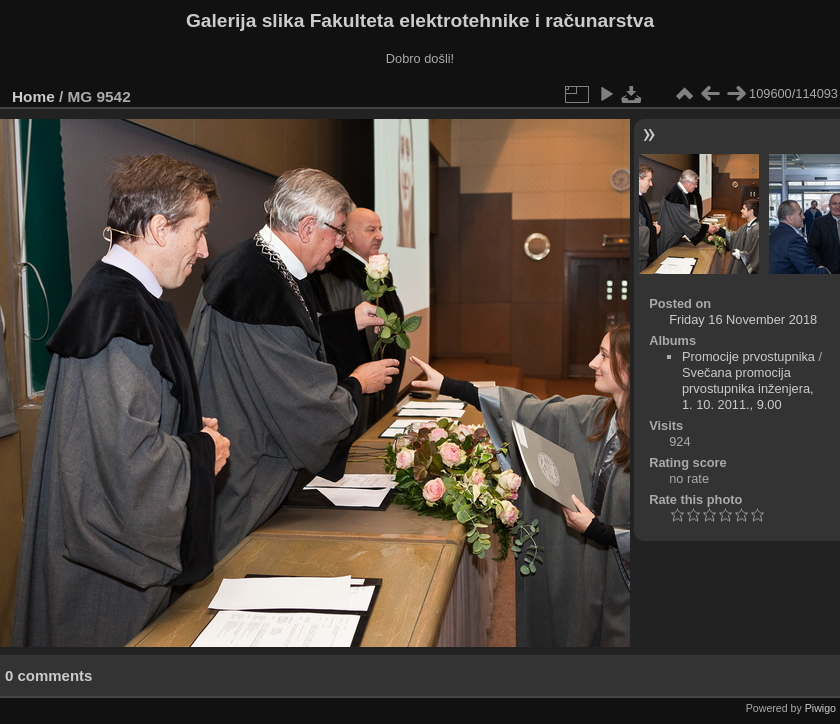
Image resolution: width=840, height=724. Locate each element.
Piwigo (820, 708)
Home (33, 96)
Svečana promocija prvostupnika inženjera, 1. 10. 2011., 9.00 (748, 388)
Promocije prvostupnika (748, 356)
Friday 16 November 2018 (743, 319)
